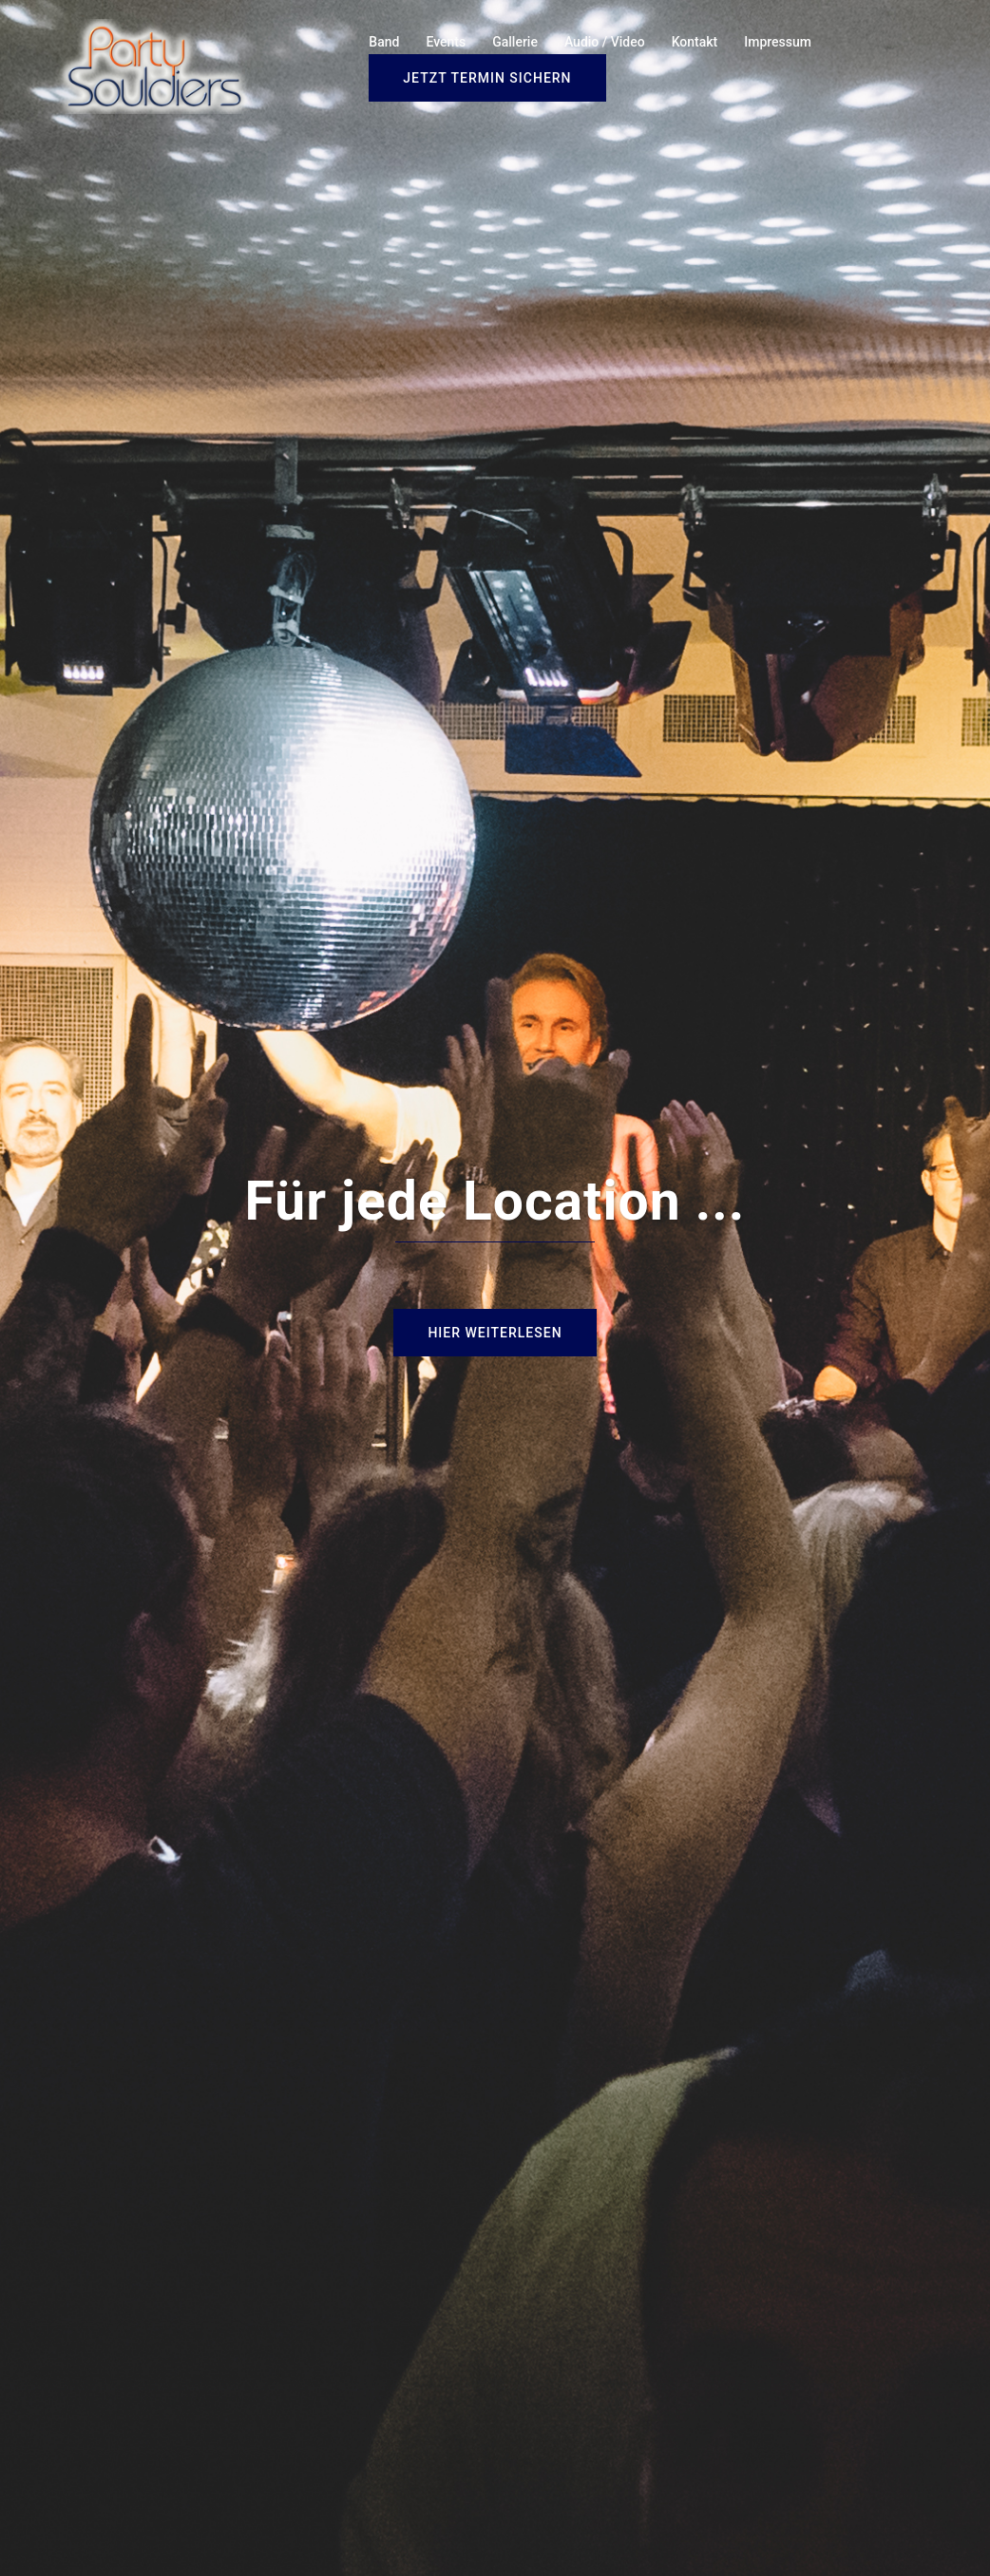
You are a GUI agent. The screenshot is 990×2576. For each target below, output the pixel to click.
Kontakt (695, 41)
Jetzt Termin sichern (487, 77)
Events (446, 41)
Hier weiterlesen (495, 1332)
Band (384, 41)
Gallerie (515, 41)
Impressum (777, 41)
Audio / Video (604, 41)
